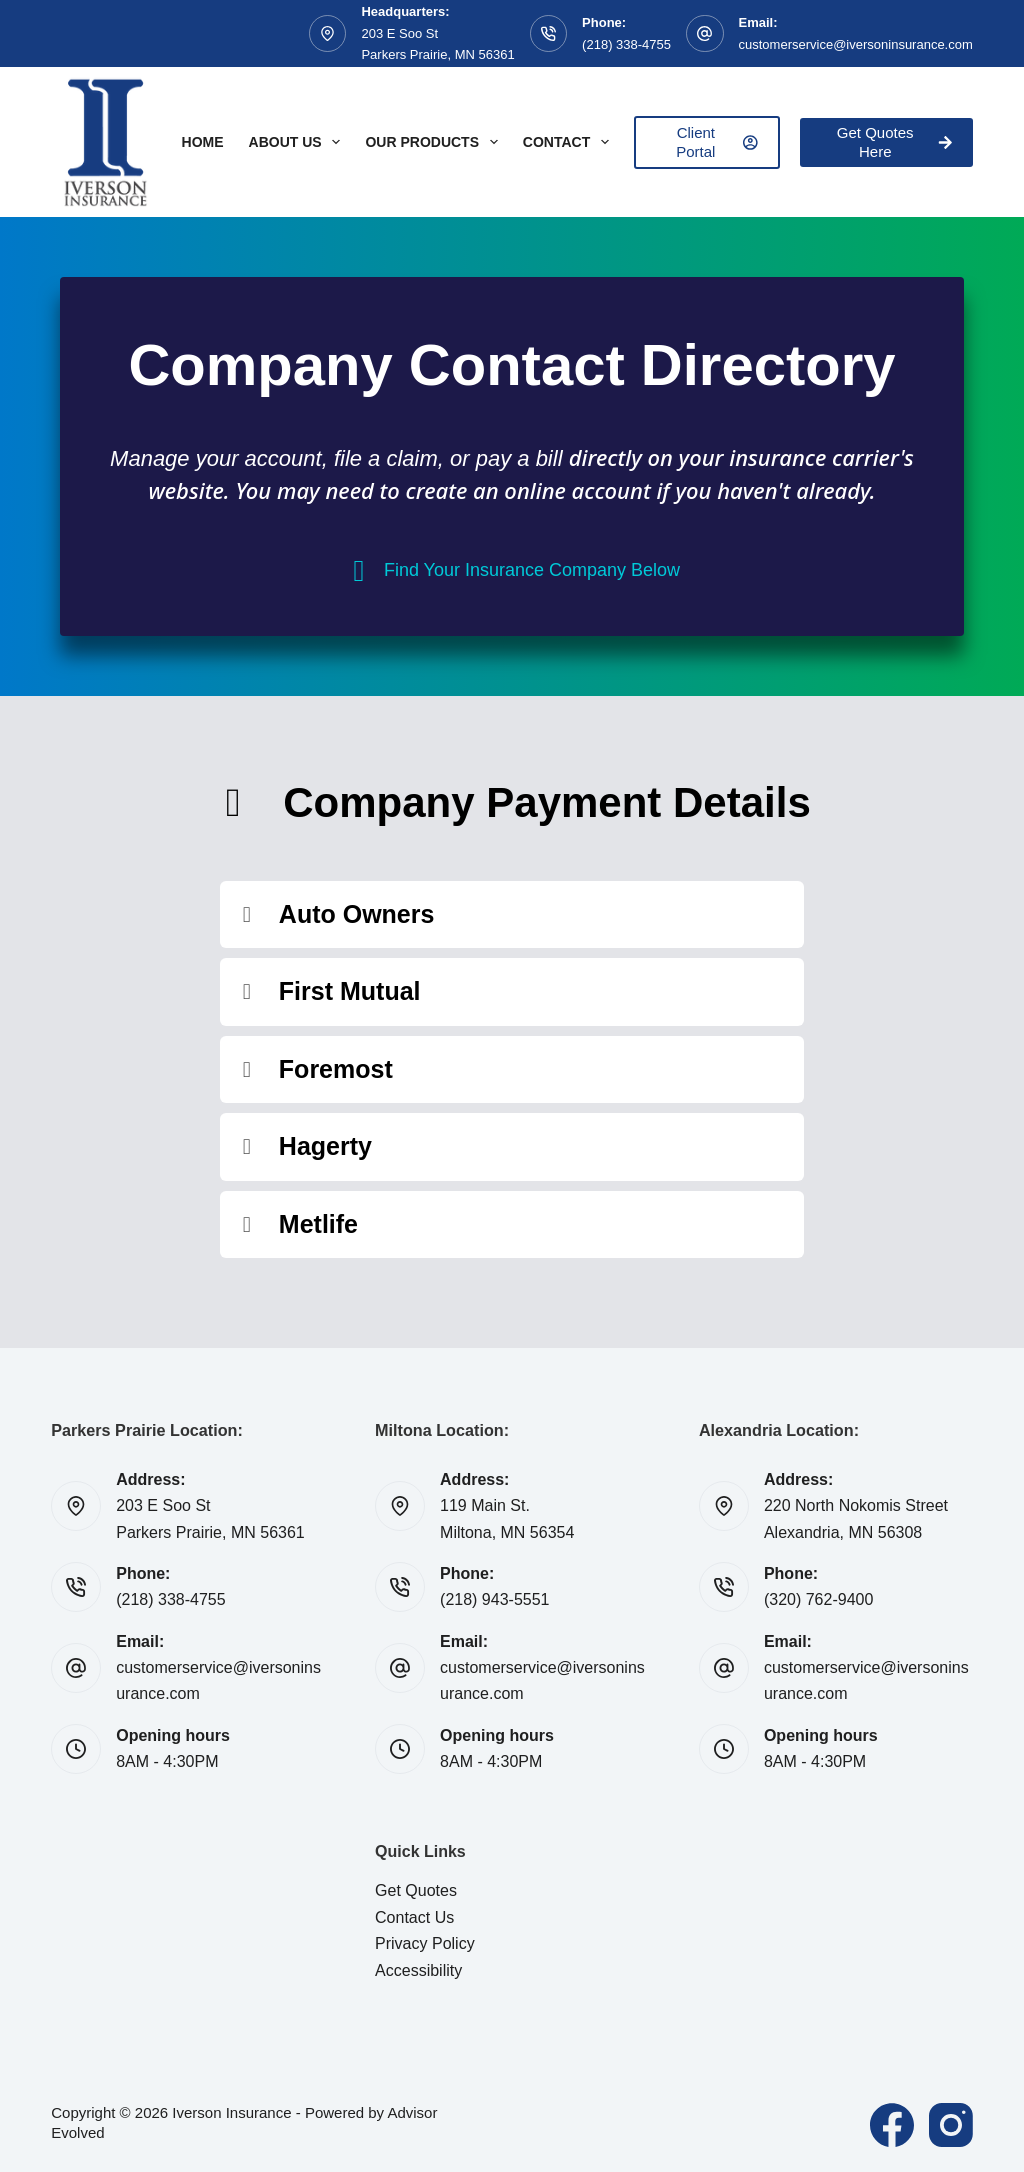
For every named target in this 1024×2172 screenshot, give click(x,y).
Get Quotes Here (895, 142)
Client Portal (717, 142)
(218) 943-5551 (494, 1599)
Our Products (435, 142)
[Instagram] (951, 2125)
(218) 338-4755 (626, 44)
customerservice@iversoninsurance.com (856, 44)
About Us (299, 142)
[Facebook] (892, 2125)
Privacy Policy (425, 1943)
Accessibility (418, 1970)
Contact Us (414, 1917)
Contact (570, 142)
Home (203, 142)
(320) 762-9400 (818, 1599)
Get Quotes (416, 1890)
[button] (512, 915)
